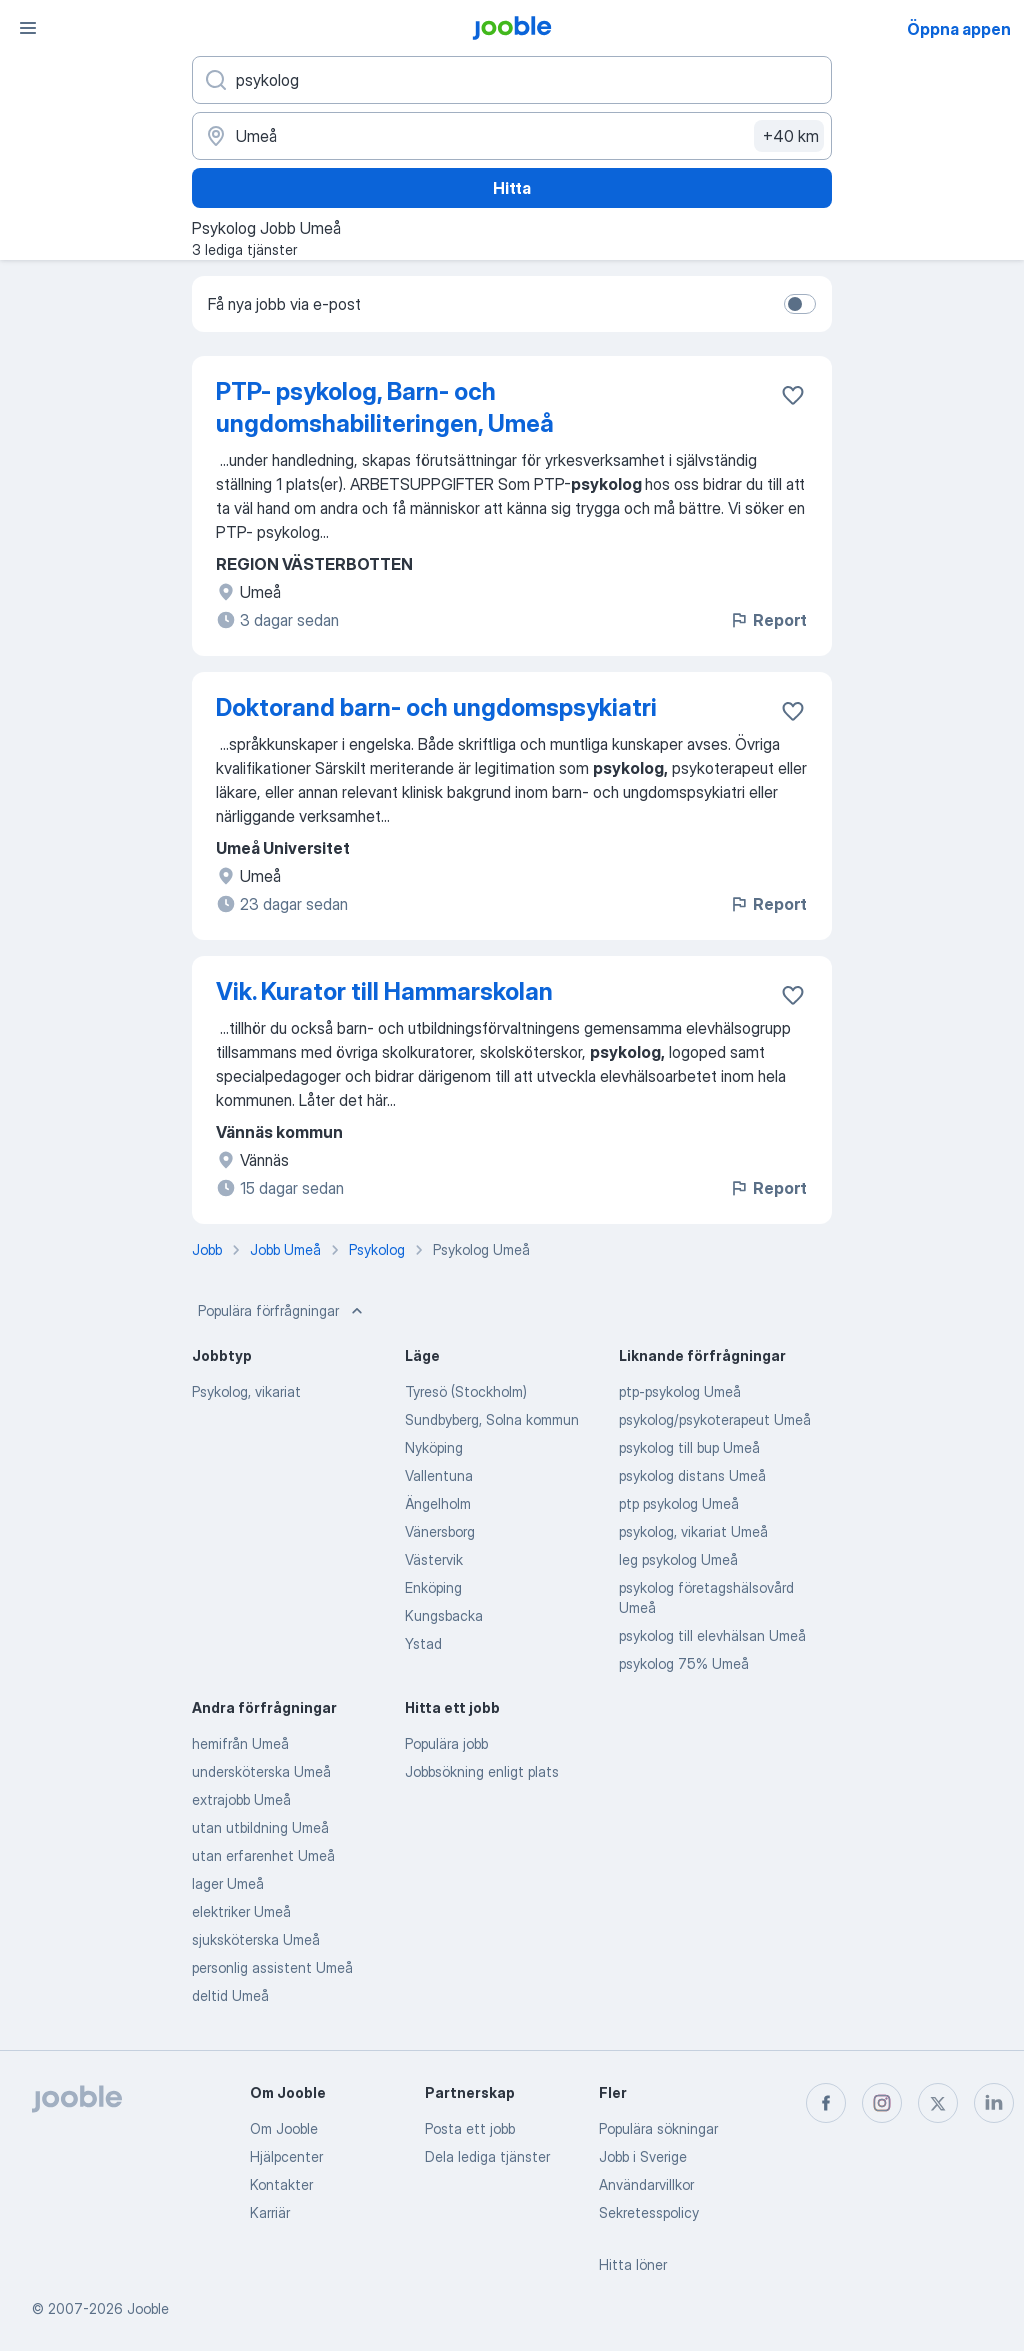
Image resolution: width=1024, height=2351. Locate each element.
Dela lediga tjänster (487, 2156)
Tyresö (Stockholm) (466, 1391)
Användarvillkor (646, 2184)
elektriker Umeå (241, 1911)
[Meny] (28, 28)
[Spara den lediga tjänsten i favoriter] (793, 395)
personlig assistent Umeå (272, 1967)
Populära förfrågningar (282, 1311)
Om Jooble (284, 2128)
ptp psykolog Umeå (679, 1503)
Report (768, 620)
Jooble (148, 2308)
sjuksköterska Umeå (256, 1939)
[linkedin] (994, 2103)
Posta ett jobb (470, 2128)
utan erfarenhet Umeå (263, 1855)
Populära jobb (446, 1743)
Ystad (423, 1643)
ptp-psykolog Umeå (680, 1391)
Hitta (512, 188)
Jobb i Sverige (643, 2156)
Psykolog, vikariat (246, 1391)
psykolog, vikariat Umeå (693, 1531)
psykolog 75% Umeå (684, 1663)
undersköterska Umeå (261, 1771)
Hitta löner (633, 2264)
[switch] (800, 304)
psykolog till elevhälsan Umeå (712, 1635)
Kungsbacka (444, 1615)
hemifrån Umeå (240, 1743)
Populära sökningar (658, 2128)
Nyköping (434, 1447)
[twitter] (938, 2103)
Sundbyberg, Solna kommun (492, 1419)
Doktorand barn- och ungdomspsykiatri (436, 707)
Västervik (434, 1559)
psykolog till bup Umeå (689, 1447)
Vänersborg (440, 1531)
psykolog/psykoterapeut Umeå (715, 1419)
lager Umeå (228, 1883)
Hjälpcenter (286, 2156)
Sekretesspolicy (649, 2212)
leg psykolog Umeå (678, 1559)
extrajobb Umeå (241, 1799)
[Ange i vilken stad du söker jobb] (512, 136)
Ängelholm (438, 1503)
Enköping (433, 1587)
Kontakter (281, 2184)
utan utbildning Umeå (260, 1827)
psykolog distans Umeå (692, 1475)
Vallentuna (439, 1475)
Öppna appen (959, 29)
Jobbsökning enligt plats (482, 1771)
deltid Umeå (230, 1995)
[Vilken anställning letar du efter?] (512, 80)
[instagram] (882, 2103)
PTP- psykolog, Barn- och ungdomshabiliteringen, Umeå (385, 407)
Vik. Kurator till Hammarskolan (384, 991)
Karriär (270, 2212)
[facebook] (826, 2103)
